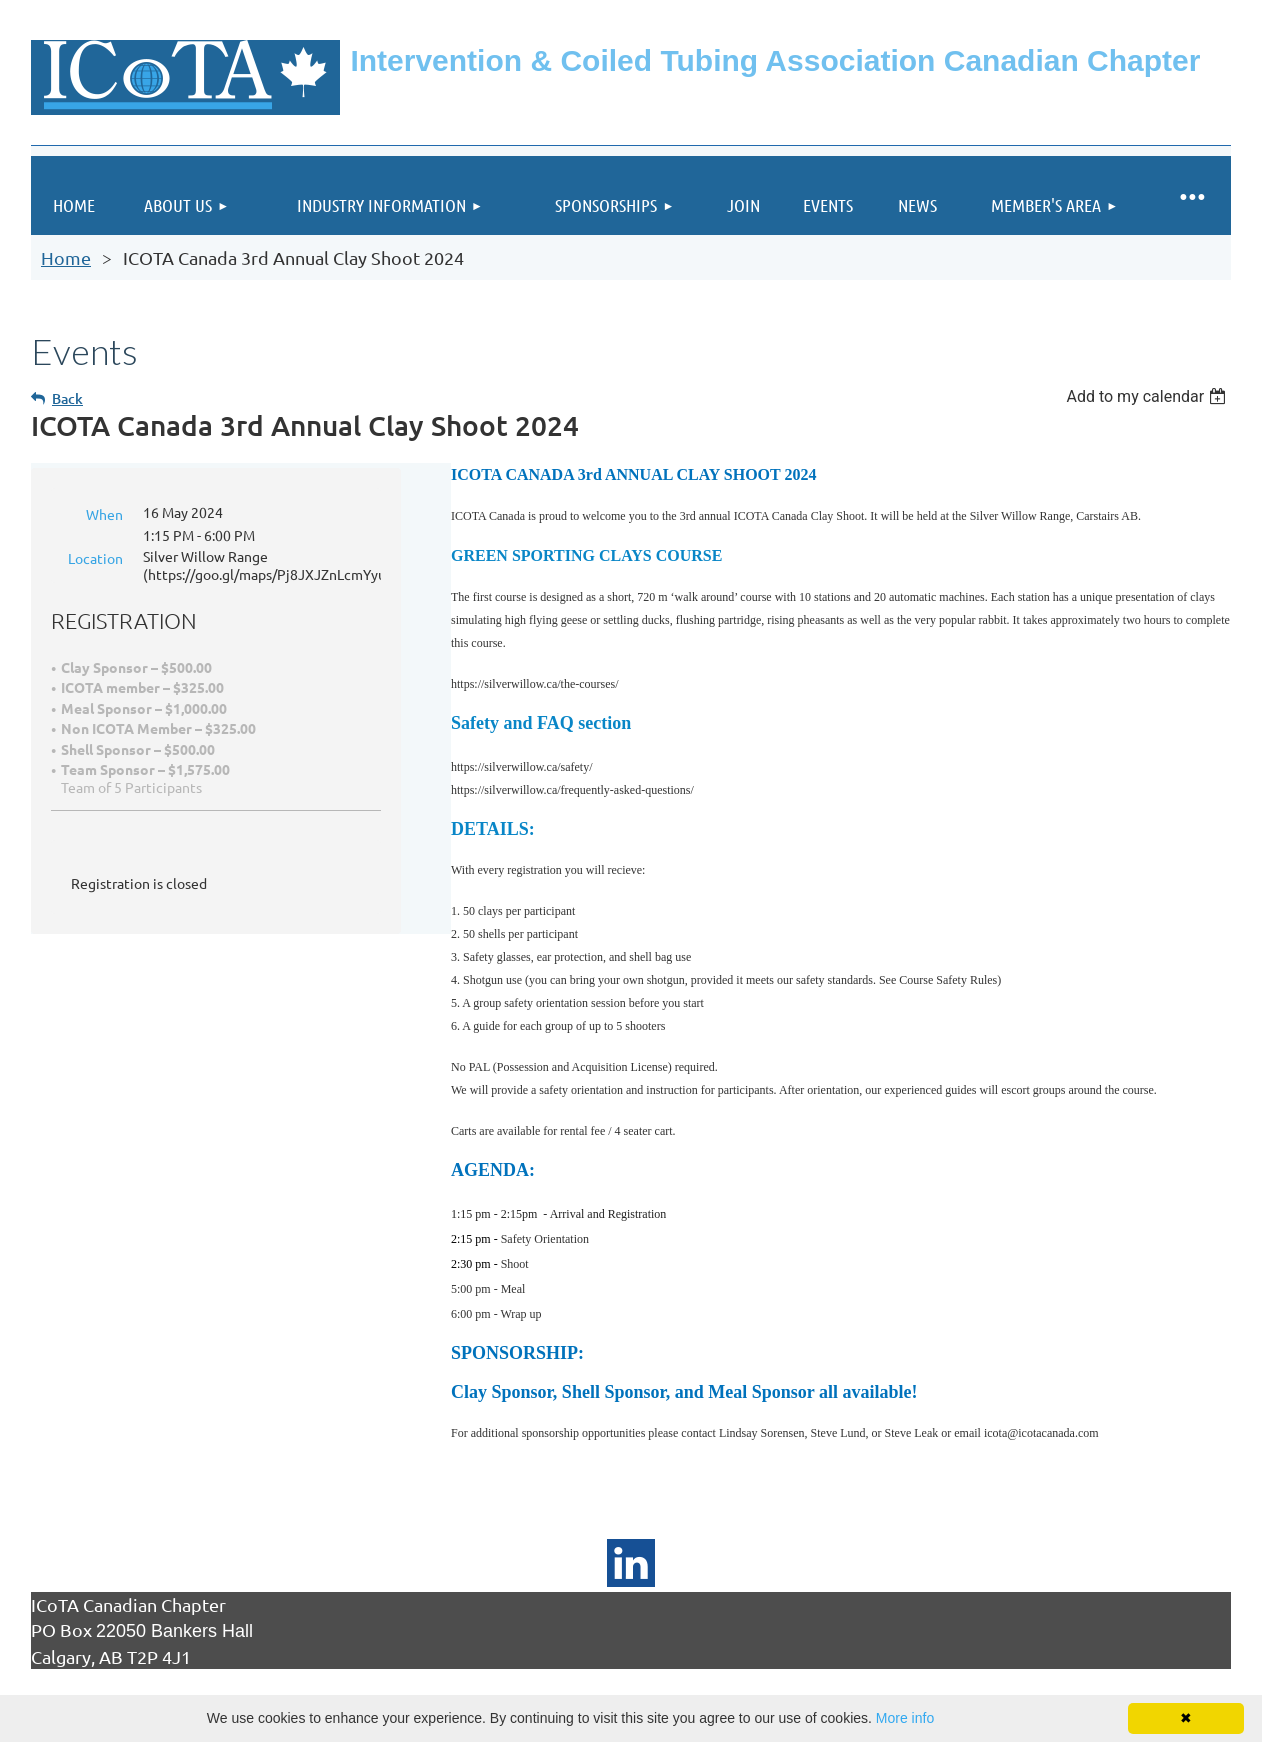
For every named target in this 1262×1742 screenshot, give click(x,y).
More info (905, 1718)
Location (95, 558)
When (104, 514)
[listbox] (1148, 396)
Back (67, 398)
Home (66, 257)
